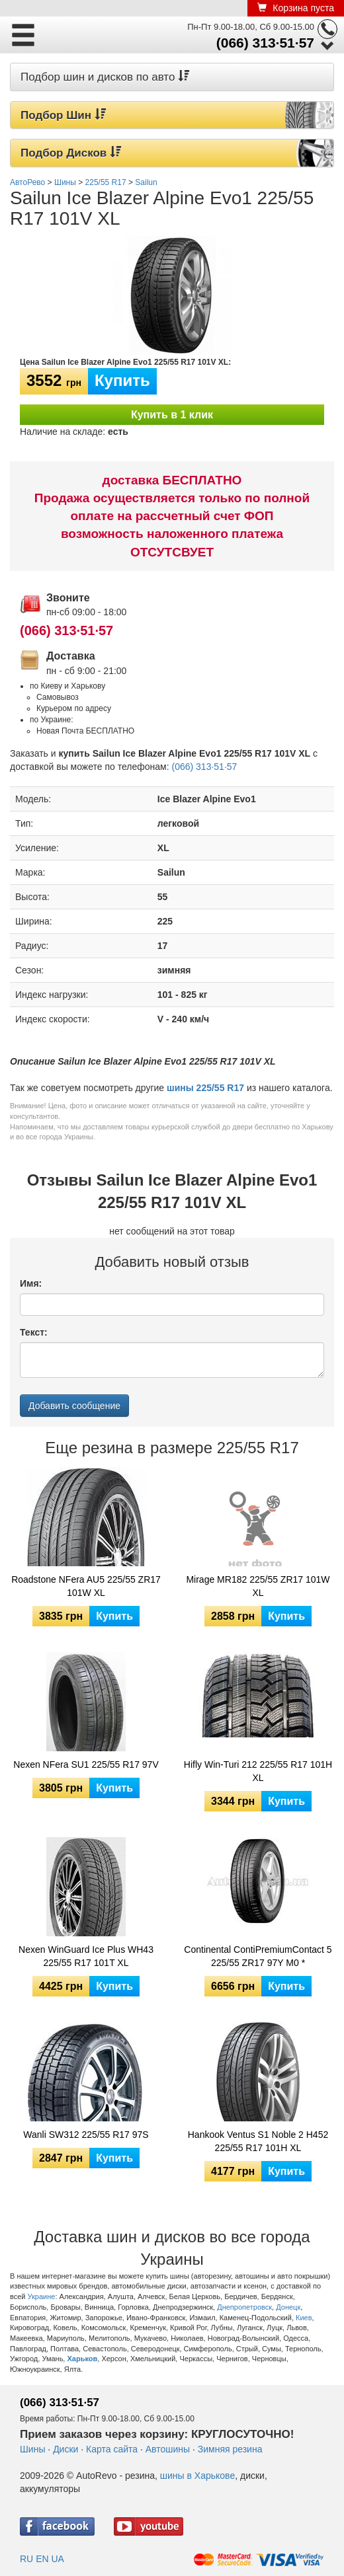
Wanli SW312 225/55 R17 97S (85, 2134)
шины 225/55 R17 (205, 1087)
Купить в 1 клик (172, 414)
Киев (304, 2318)
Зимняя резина (230, 2449)
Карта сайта (112, 2449)
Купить (122, 380)
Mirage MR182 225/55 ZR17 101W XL (257, 1586)
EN (42, 2559)
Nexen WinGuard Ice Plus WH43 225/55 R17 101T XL (86, 1956)
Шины (32, 2449)
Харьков (82, 2359)
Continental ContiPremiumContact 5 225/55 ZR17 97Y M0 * (257, 1956)
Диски (65, 2449)
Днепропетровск (244, 2307)
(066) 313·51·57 (265, 42)
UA (57, 2559)
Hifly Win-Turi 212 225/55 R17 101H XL (258, 1771)
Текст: (34, 1332)
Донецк (288, 2307)
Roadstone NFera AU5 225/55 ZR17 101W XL (86, 1586)
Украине (42, 2296)
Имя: (31, 1283)
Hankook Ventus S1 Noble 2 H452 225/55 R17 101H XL (258, 2141)
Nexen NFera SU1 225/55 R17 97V (85, 1764)
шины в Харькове (197, 2475)
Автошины (168, 2449)
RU (26, 2559)
